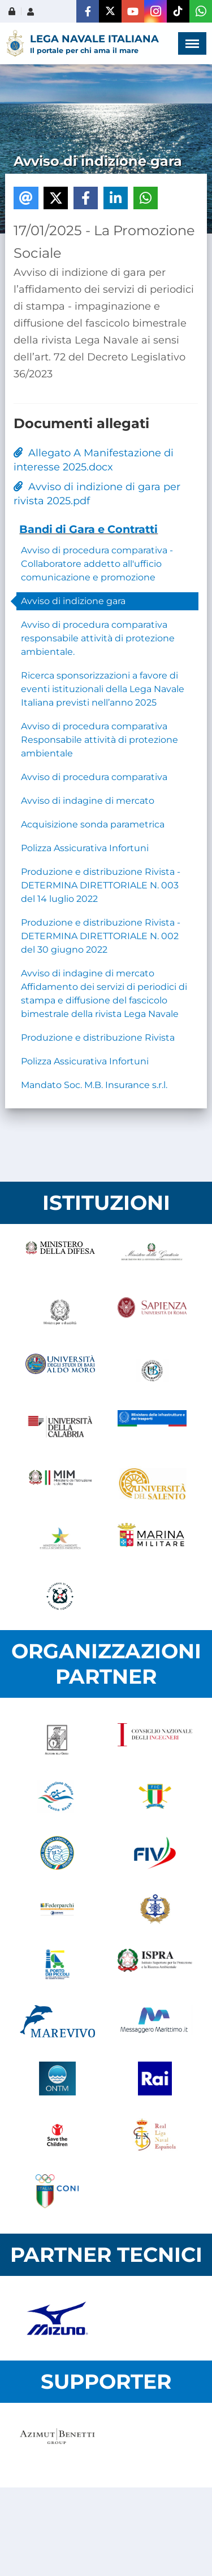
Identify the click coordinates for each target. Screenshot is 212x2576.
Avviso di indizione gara (73, 601)
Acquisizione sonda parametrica (93, 824)
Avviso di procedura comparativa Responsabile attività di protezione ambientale (99, 740)
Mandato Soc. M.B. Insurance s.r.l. (94, 1085)
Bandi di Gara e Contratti (88, 529)
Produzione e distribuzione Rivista (98, 1037)
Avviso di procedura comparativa (94, 777)
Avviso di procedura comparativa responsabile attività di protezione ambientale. (98, 638)
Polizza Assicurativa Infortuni (85, 848)
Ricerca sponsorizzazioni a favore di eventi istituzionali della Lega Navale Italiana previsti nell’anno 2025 (102, 689)
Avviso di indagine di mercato (87, 800)
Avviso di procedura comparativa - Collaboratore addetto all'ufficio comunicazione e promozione (97, 564)
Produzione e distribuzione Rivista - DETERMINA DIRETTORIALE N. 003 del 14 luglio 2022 (100, 885)
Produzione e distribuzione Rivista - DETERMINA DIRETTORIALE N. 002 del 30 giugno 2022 (100, 936)
